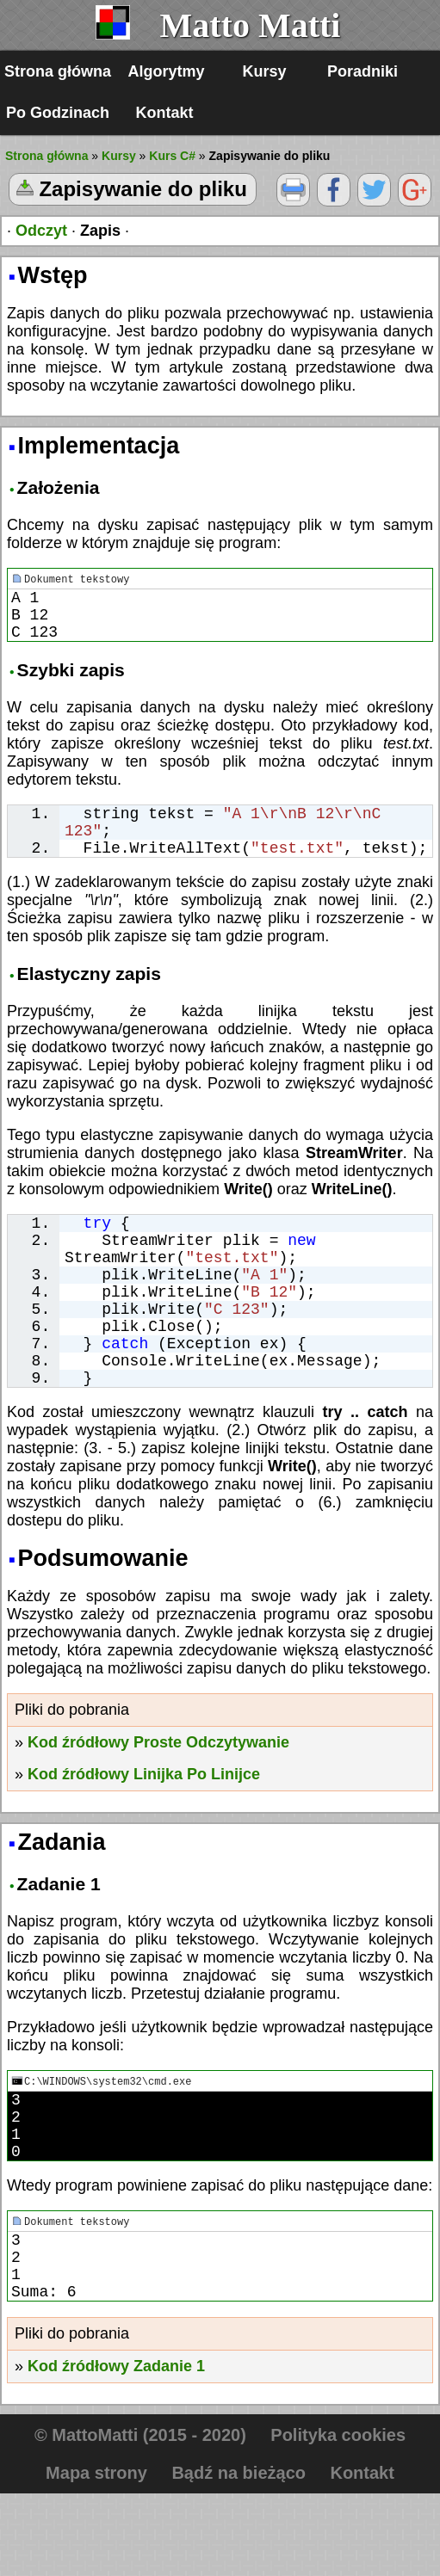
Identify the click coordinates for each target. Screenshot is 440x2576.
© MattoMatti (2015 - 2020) (140, 2517)
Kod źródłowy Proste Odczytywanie (158, 1797)
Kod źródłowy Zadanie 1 (116, 2448)
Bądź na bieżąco (238, 2555)
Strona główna (57, 71)
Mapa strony (96, 2555)
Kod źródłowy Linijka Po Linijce (144, 1829)
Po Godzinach (57, 112)
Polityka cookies (338, 2517)
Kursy (265, 71)
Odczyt (41, 230)
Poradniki (362, 71)
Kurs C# (172, 156)
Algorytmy (166, 71)
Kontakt (165, 112)
